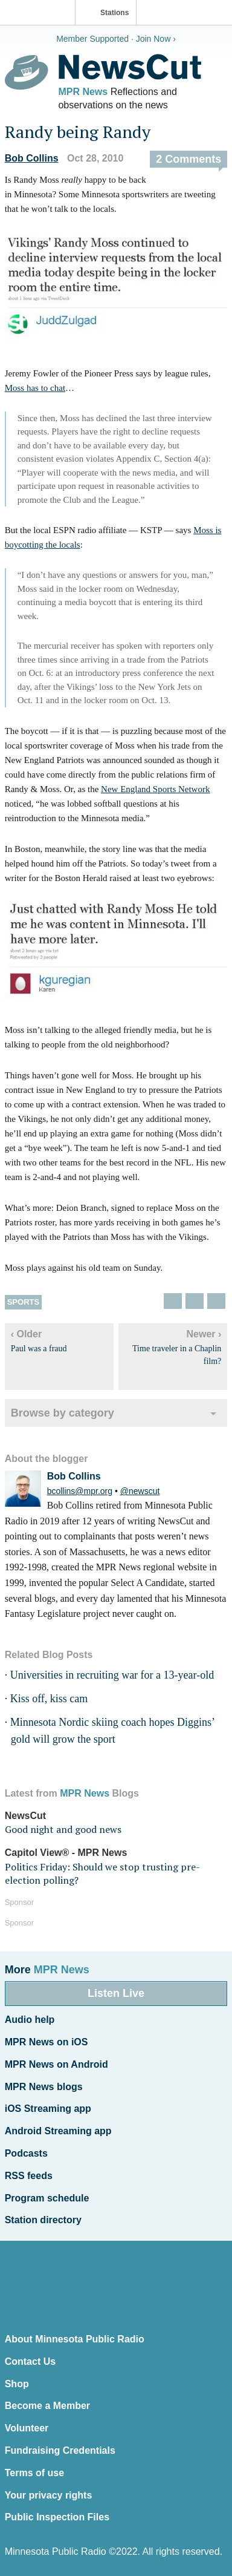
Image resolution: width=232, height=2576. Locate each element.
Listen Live (116, 1993)
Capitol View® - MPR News (66, 1852)
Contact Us (30, 2361)
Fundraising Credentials (60, 2450)
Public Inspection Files (57, 2517)
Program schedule (47, 2198)
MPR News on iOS (46, 2042)
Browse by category (62, 1413)
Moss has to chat (35, 388)
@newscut (140, 1491)
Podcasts (26, 2153)
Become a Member (47, 2406)
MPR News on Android (56, 2064)
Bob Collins (32, 158)
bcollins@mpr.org (79, 1491)
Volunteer (27, 2428)
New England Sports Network (155, 789)
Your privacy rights (48, 2495)
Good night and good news (63, 1829)
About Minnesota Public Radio (74, 2339)
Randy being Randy (77, 131)
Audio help (30, 2019)
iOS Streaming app (48, 2108)
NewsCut (25, 1816)
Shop (17, 2384)
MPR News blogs (44, 2087)
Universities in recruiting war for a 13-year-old (112, 1675)
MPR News (83, 92)
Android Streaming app (58, 2131)
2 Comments (188, 159)
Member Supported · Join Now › (116, 38)
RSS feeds (29, 2176)
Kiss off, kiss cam (49, 1699)
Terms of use (34, 2473)
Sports (23, 1301)
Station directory (43, 2220)
